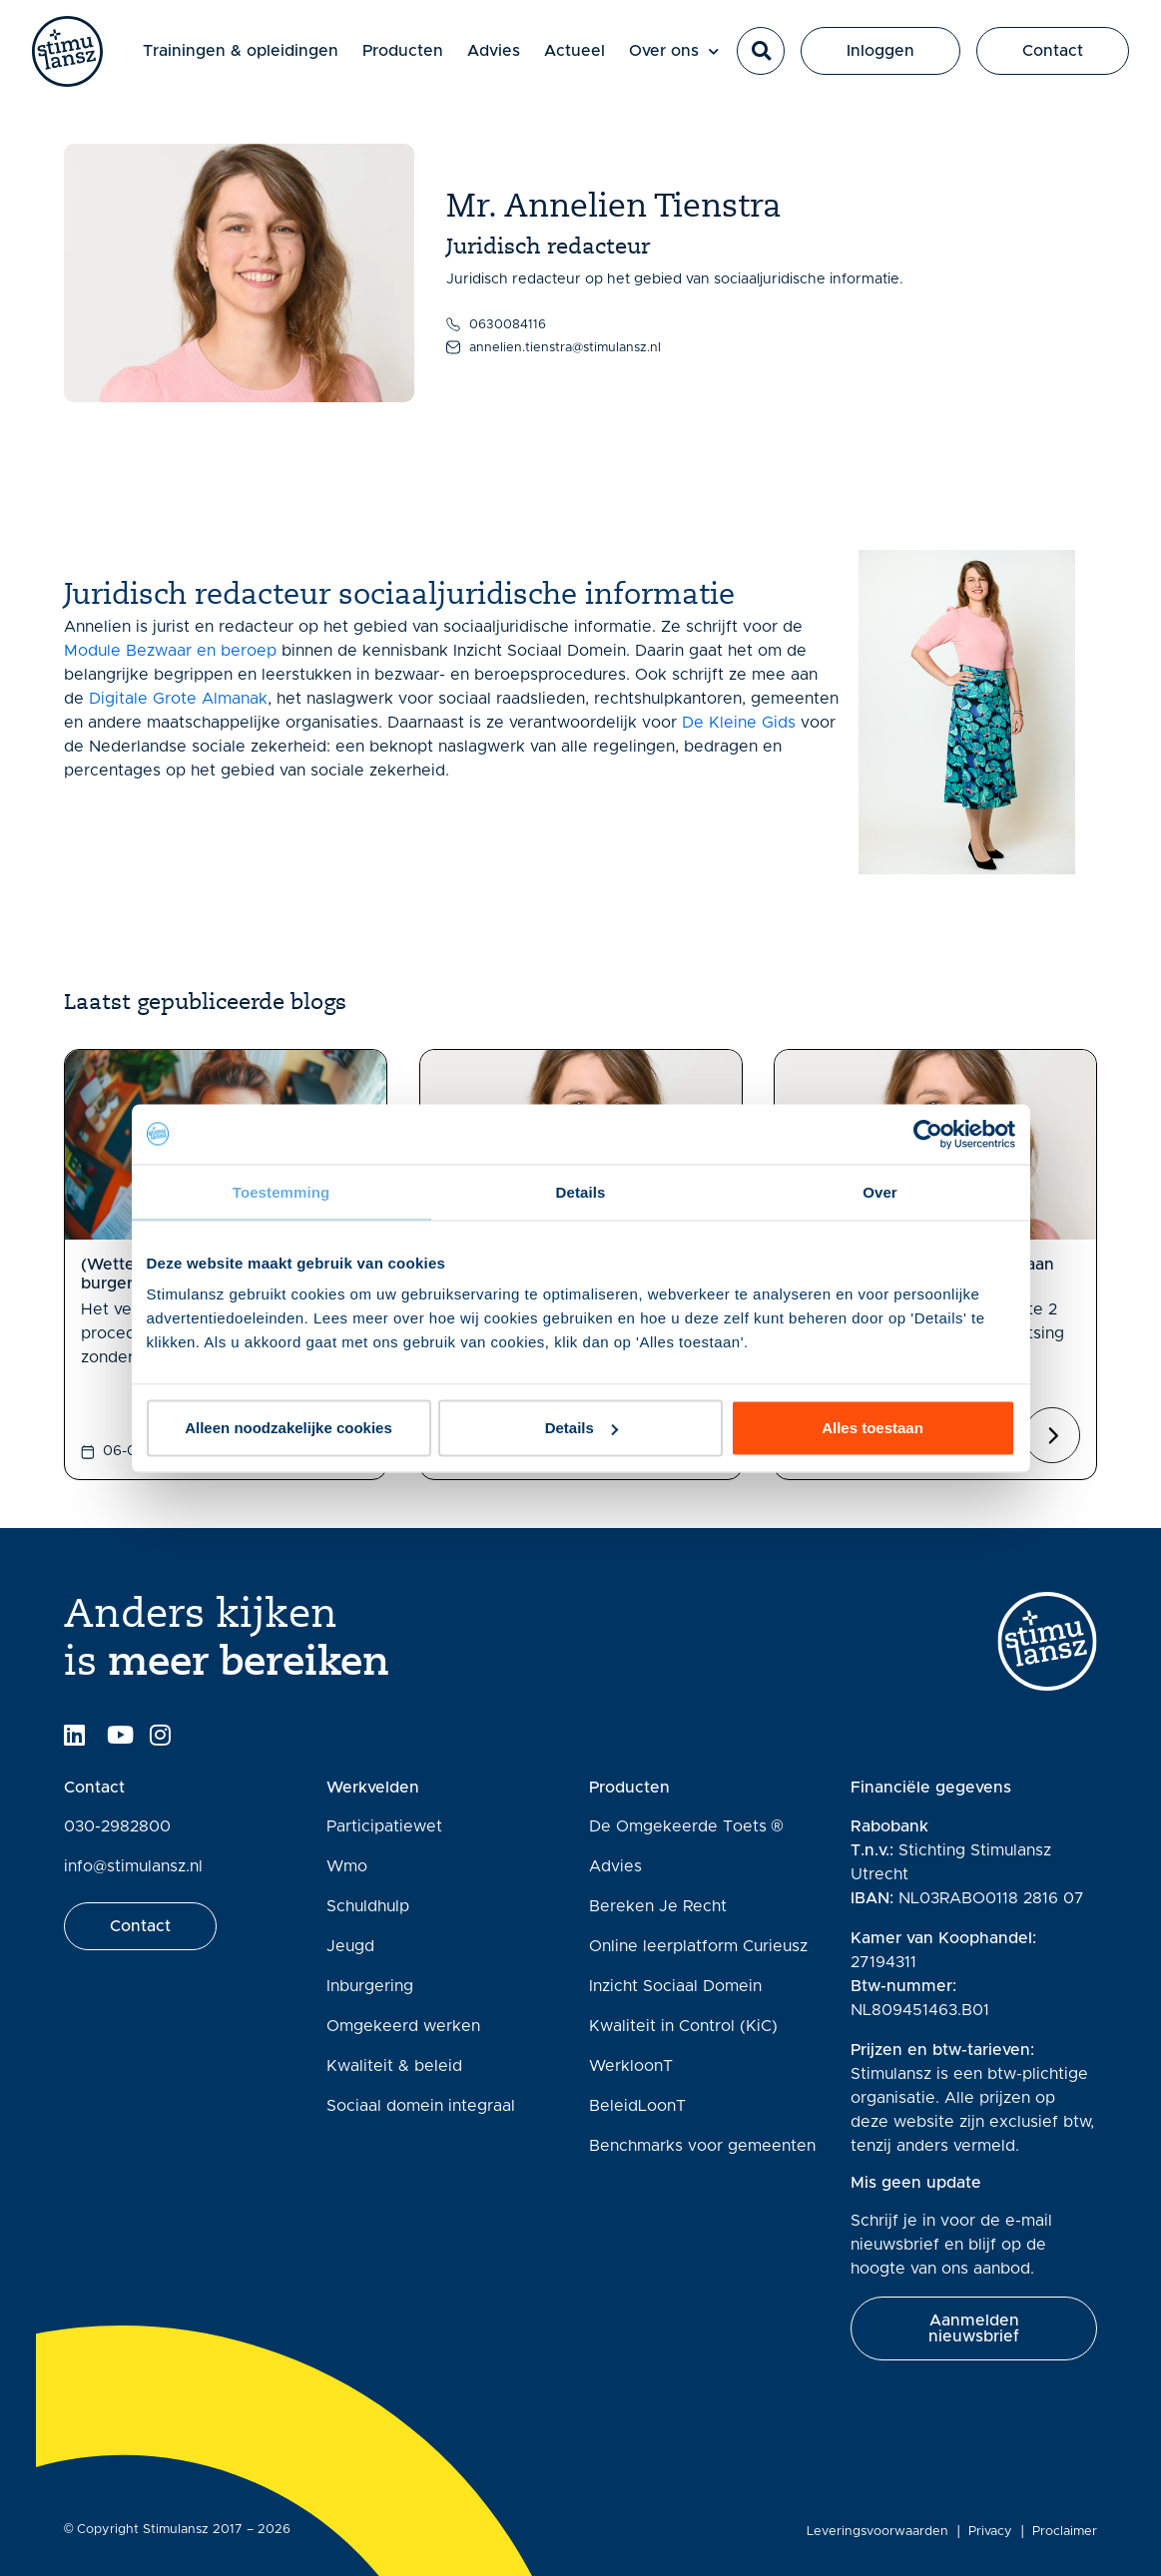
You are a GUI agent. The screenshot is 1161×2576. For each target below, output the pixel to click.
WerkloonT (631, 2066)
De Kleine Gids (739, 723)
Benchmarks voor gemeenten (702, 2146)
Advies (494, 52)
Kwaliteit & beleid (394, 2066)
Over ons (675, 52)
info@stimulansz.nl (133, 1866)
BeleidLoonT (637, 2106)
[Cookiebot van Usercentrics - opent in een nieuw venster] (928, 1134)
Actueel (575, 52)
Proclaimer (1064, 2531)
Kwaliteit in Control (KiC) (683, 2026)
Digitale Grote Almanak (178, 699)
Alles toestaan (872, 1427)
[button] (761, 52)
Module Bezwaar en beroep (170, 651)
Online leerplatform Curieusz (698, 1946)
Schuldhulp (367, 1906)
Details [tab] (581, 1191)
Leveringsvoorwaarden (877, 2531)
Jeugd (350, 1946)
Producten (403, 52)
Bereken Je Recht (658, 1906)
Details (581, 1427)
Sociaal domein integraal (420, 2106)
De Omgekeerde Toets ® (686, 1826)
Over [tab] (880, 1191)
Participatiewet (384, 1826)
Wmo (346, 1866)
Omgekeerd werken (403, 2026)
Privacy (990, 2531)
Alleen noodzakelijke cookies (288, 1427)
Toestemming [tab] (281, 1191)
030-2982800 (117, 1826)
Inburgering (369, 1986)
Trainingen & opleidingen (241, 52)
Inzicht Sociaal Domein (675, 1986)
